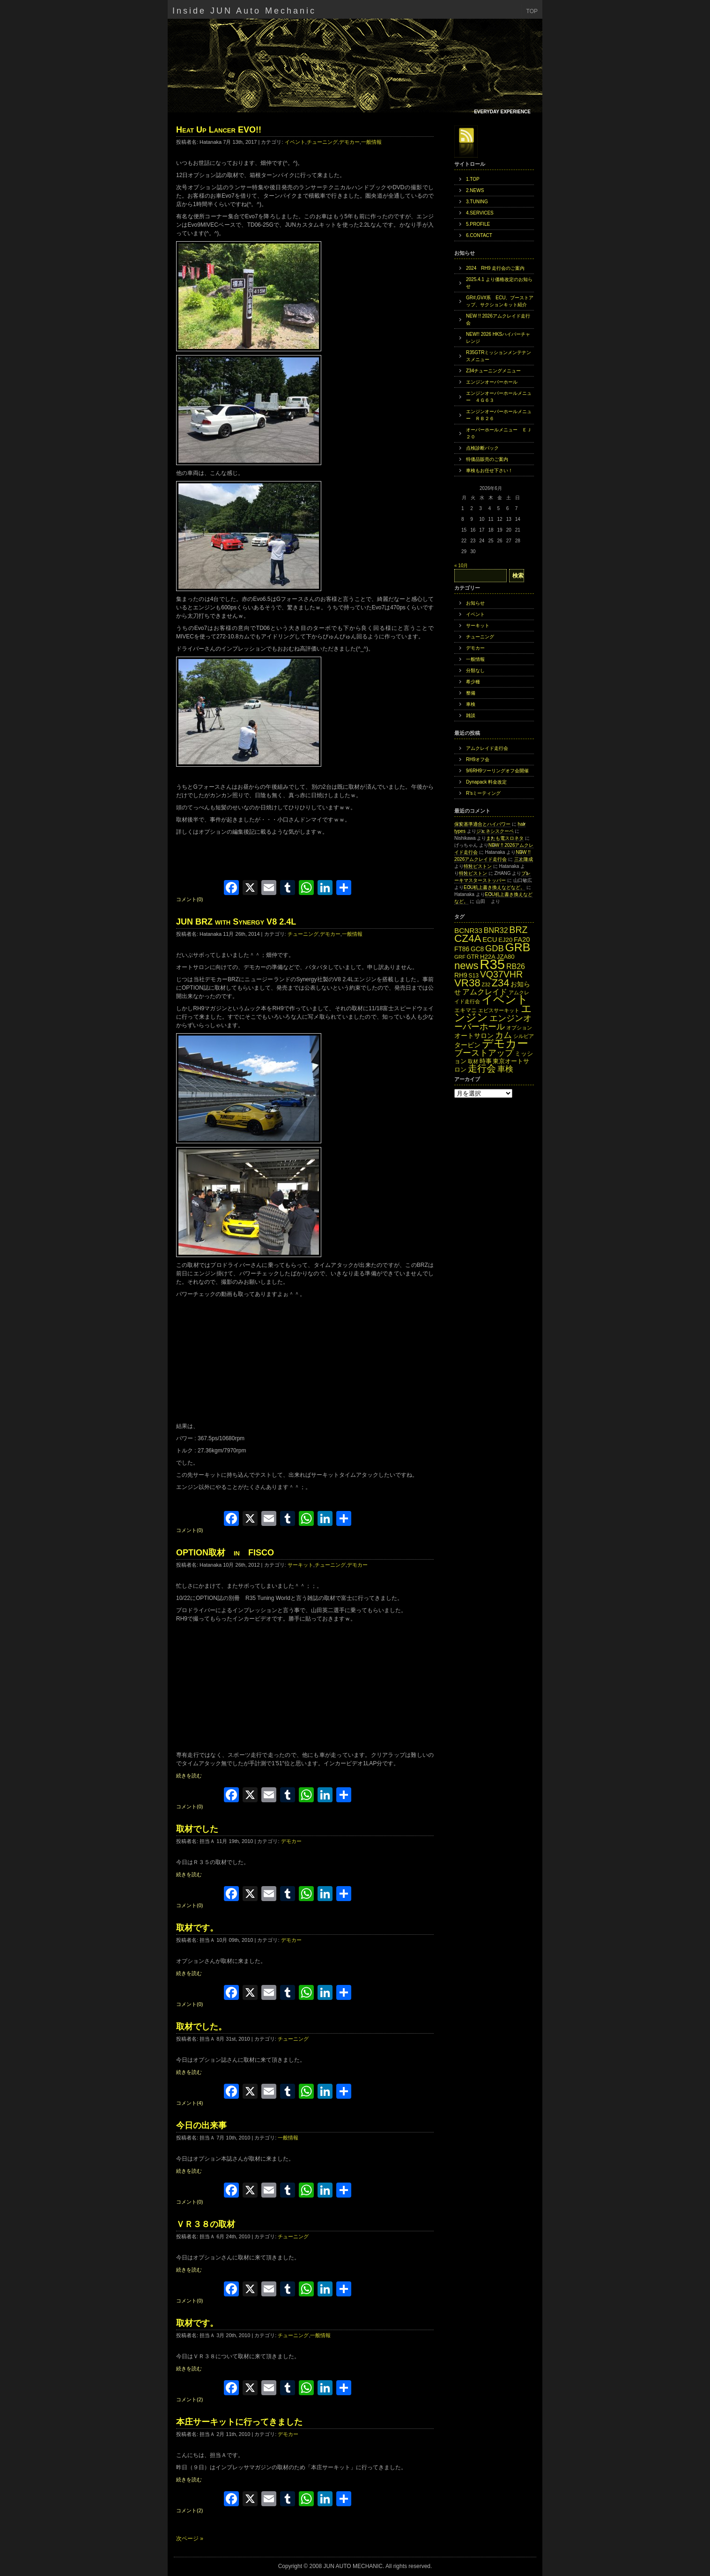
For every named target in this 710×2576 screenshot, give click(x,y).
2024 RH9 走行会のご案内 (495, 268)
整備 (470, 693)
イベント (295, 142)
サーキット (300, 1565)
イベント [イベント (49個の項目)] (504, 999)
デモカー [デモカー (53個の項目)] (505, 1043)
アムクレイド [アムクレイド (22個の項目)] (484, 991)
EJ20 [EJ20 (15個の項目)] (505, 939)
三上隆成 (523, 859)
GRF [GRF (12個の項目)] (460, 957)
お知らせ (475, 603)
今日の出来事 (201, 2125)
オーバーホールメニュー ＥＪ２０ (499, 433)
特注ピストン (478, 866)
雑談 (470, 715)
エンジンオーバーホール (492, 382)
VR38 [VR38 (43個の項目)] (467, 983)
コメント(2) (189, 2399)
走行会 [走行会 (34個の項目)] (482, 1068)
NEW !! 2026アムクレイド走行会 (498, 319)
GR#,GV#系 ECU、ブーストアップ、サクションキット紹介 (499, 301)
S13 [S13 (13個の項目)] (473, 975)
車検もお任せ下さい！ (489, 470)
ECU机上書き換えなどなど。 (494, 887)
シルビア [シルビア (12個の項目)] (523, 1036)
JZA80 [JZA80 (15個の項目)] (506, 956)
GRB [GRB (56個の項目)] (518, 947)
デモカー (349, 142)
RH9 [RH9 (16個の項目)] (460, 975)
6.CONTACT (479, 235)
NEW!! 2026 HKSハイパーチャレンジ (498, 338)
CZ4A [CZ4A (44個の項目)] (467, 938)
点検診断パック (482, 448)
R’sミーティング (483, 793)
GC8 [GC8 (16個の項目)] (477, 949)
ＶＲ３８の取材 (205, 2224)
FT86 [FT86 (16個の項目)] (461, 949)
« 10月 (461, 565)
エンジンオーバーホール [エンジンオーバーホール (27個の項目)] (493, 1022)
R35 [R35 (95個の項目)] (492, 964)
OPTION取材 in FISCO (225, 1552)
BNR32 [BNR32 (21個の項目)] (496, 930)
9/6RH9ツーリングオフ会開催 (497, 770)
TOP (532, 11)
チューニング (322, 142)
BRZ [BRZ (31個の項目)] (518, 930)
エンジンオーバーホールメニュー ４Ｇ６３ (499, 397)
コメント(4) (189, 2103)
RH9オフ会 (477, 759)
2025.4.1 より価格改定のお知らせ (499, 283)
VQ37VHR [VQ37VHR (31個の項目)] (501, 974)
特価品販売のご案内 (487, 459)
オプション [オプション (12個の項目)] (519, 1027)
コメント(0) (189, 899)
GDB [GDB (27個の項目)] (494, 948)
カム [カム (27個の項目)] (503, 1035)
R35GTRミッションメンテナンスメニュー (498, 356)
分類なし (475, 670)
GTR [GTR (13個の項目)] (473, 957)
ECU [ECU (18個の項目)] (489, 939)
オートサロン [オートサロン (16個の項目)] (474, 1035)
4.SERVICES (480, 212)
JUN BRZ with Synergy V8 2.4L (236, 921)
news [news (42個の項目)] (466, 965)
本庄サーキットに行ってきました (239, 2422)
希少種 (473, 681)
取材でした (197, 1829)
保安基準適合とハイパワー (482, 824)
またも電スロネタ (505, 838)
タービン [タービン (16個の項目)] (467, 1045)
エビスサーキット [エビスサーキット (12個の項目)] (498, 1010)
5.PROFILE (478, 224)
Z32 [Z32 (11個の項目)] (485, 984)
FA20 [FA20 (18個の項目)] (522, 939)
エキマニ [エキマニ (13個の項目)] (465, 1010)
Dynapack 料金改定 (486, 782)
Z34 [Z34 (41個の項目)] (501, 983)
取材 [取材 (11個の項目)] (473, 1061)
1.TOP (473, 179)
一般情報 (371, 142)
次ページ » (189, 2538)
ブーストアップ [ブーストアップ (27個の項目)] (483, 1053)
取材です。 (197, 1927)
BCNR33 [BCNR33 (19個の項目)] (468, 930)
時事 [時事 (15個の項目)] (486, 1061)
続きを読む (189, 1775)
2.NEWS (475, 190)
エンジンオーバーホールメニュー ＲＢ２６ (499, 415)
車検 (470, 704)
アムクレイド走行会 (487, 748)
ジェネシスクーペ (495, 831)
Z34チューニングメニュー (493, 370)
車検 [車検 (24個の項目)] (505, 1068)
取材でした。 (201, 2026)
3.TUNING (477, 201)
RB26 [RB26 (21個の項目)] (515, 966)
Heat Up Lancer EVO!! (218, 129)
